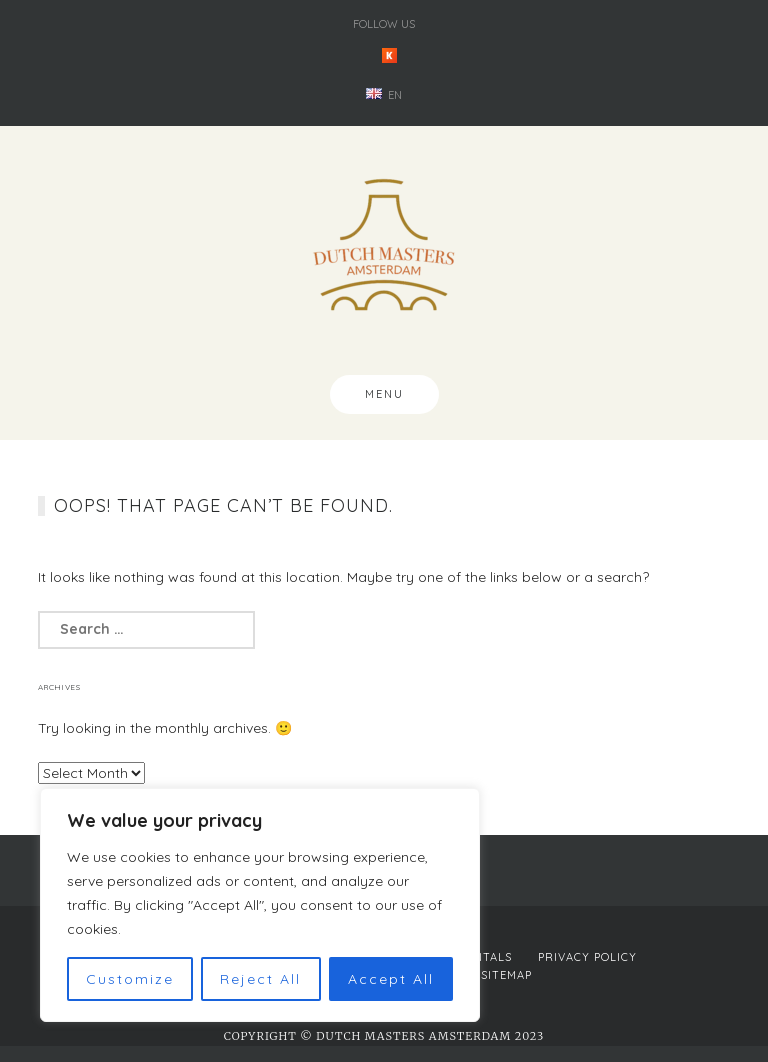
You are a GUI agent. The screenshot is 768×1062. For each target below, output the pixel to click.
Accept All (391, 979)
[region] (260, 905)
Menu (384, 394)
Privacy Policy (587, 957)
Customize (130, 979)
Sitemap (506, 975)
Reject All (260, 979)
